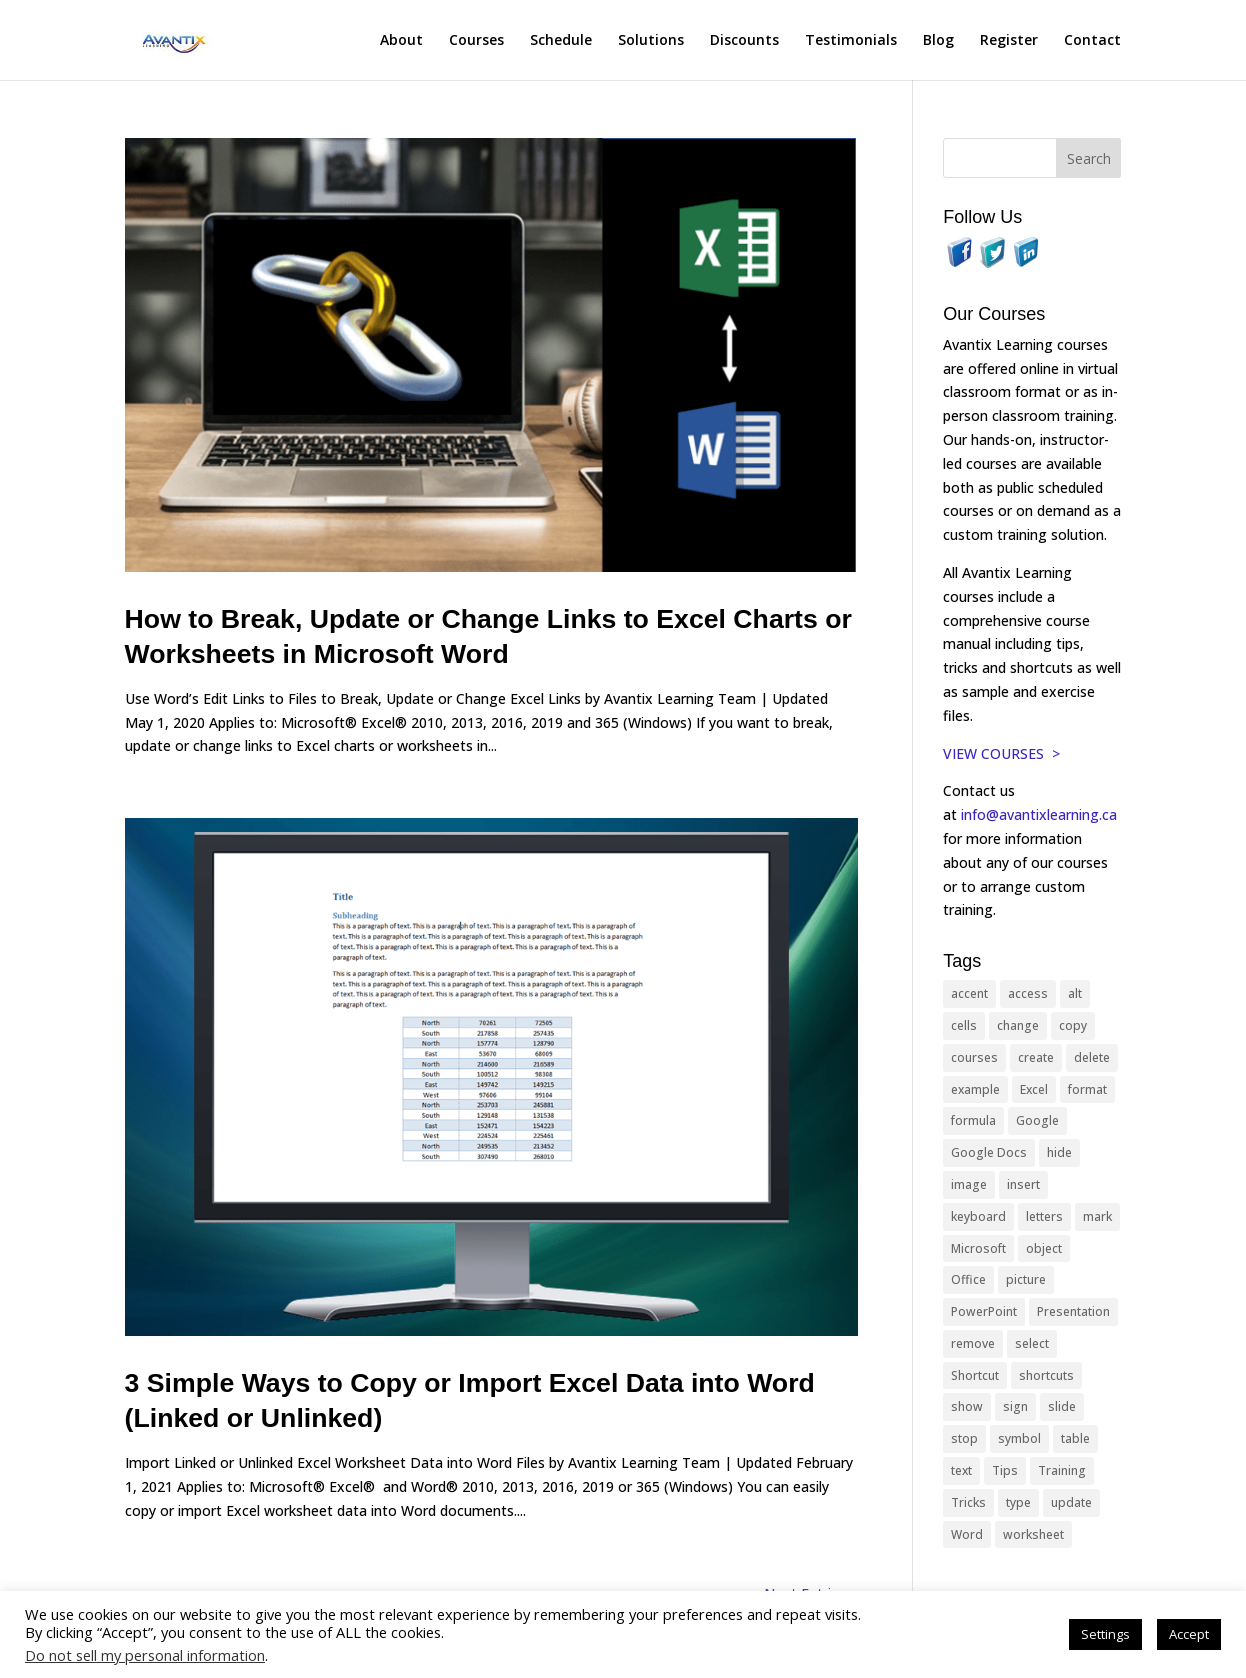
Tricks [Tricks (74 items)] (968, 1502)
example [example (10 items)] (975, 1089)
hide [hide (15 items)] (1059, 1152)
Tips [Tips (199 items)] (1005, 1470)
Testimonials (851, 41)
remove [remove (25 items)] (973, 1343)
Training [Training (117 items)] (1062, 1470)
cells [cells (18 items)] (964, 1025)
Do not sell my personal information (145, 1655)
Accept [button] (1189, 1634)
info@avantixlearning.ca (1041, 814)
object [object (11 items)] (1044, 1248)
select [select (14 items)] (1032, 1343)
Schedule (561, 41)
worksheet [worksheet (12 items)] (1033, 1534)
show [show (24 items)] (967, 1406)
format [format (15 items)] (1087, 1089)
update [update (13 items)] (1071, 1502)
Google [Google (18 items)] (1037, 1120)
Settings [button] (1105, 1634)
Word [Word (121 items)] (967, 1534)
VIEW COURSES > (1001, 753)
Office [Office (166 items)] (968, 1279)
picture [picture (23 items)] (1026, 1279)
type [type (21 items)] (1018, 1502)
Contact (1092, 41)
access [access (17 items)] (1028, 993)
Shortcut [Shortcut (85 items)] (975, 1375)
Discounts (744, 41)
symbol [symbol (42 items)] (1019, 1438)
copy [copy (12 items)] (1073, 1025)
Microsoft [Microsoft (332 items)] (978, 1248)
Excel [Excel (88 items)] (1034, 1089)
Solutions (651, 41)
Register (1009, 41)
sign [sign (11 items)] (1015, 1406)
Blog (938, 41)
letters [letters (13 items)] (1044, 1216)
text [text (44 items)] (961, 1470)
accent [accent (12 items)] (969, 993)
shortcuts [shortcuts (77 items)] (1046, 1375)
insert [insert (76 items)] (1023, 1184)
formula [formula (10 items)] (973, 1120)
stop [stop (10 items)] (964, 1438)
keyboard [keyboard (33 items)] (978, 1216)
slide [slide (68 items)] (1062, 1406)
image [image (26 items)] (969, 1184)
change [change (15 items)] (1018, 1025)
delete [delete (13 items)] (1092, 1057)
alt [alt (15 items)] (1075, 993)
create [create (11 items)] (1036, 1057)
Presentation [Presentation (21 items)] (1073, 1311)
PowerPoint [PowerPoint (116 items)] (984, 1311)
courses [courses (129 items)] (974, 1057)
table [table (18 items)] (1075, 1438)
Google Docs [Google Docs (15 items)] (989, 1152)
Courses (476, 41)
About (401, 41)
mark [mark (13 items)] (1097, 1216)
